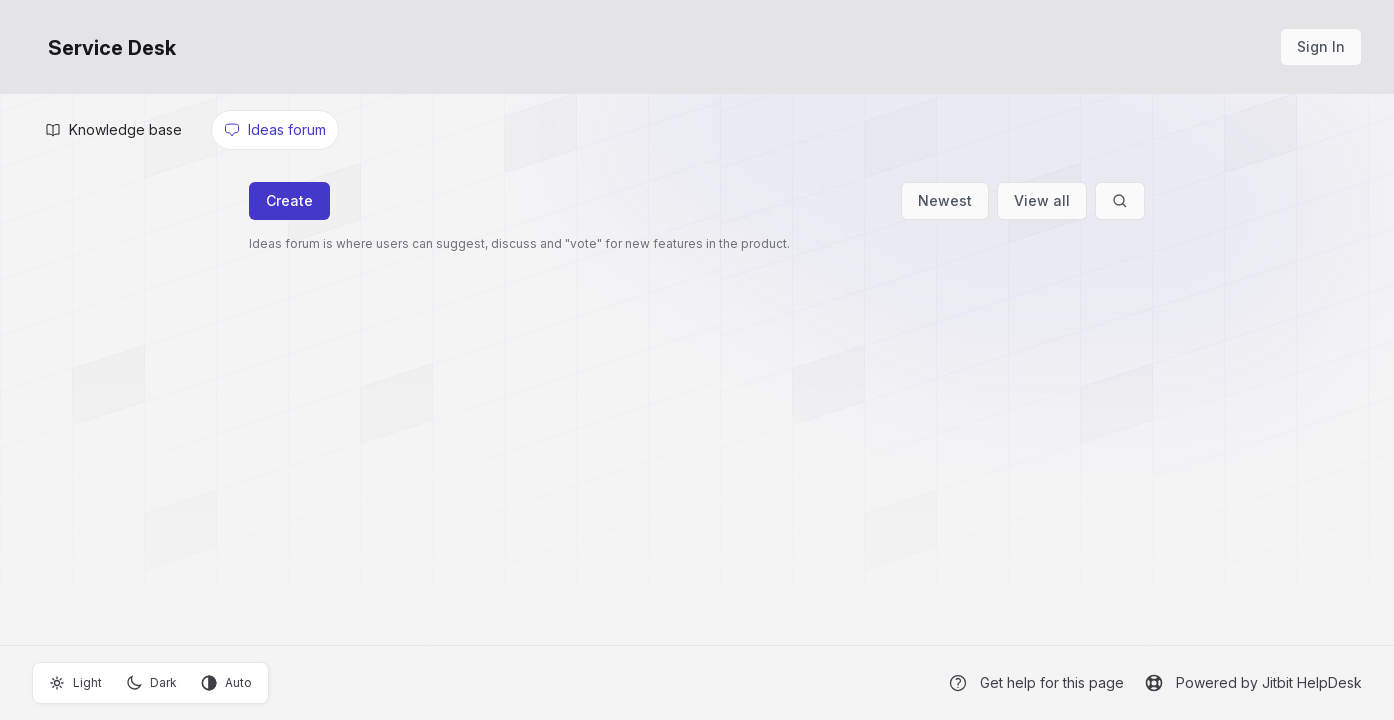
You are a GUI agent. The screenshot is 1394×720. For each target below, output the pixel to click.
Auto (226, 683)
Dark (151, 683)
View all (1042, 200)
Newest (945, 200)
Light (75, 683)
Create (289, 200)
